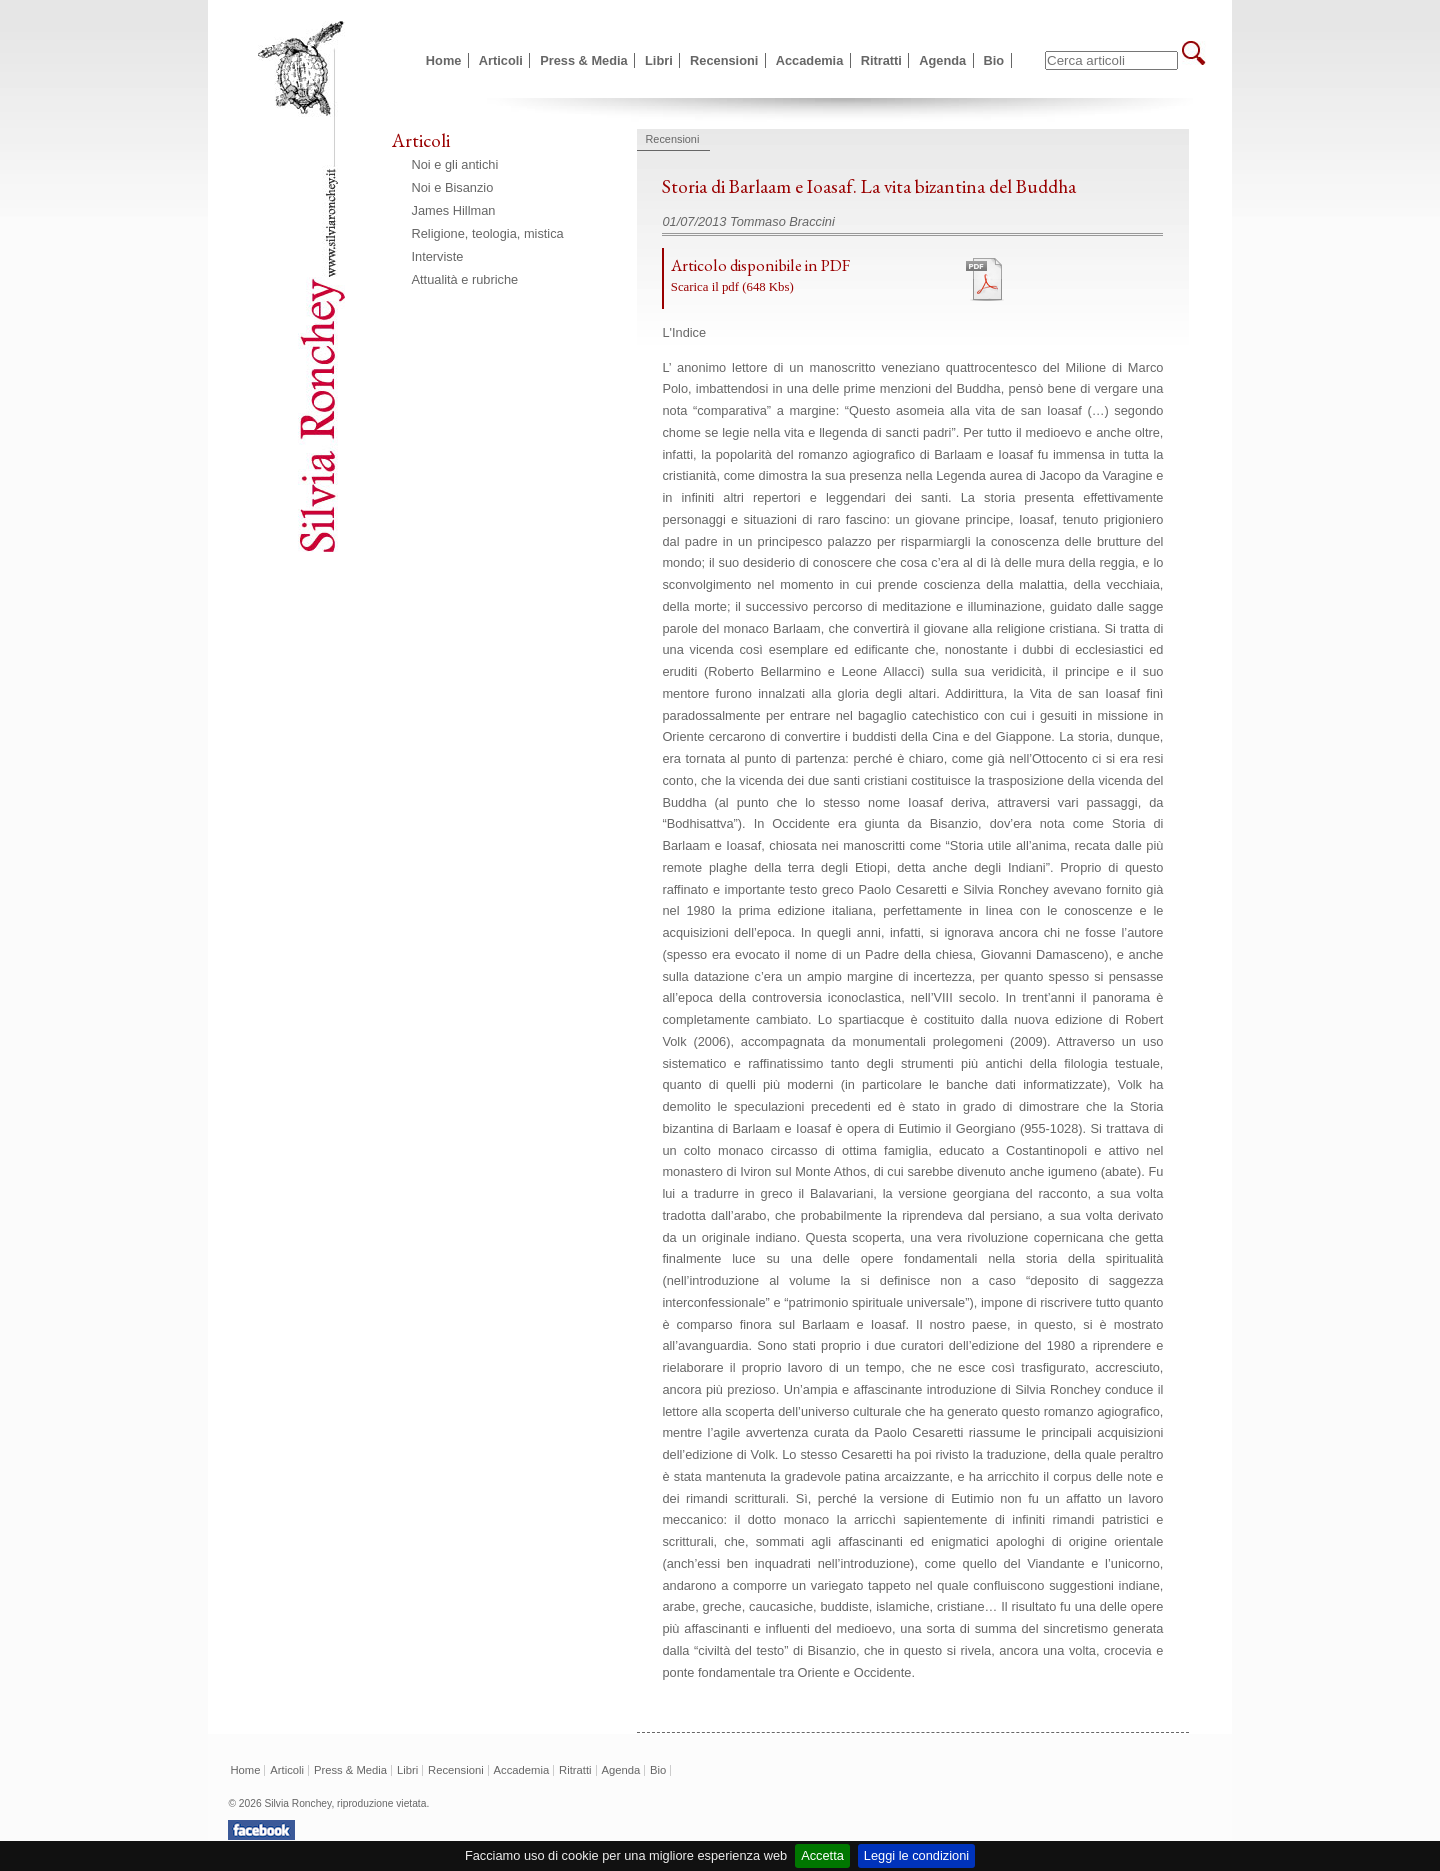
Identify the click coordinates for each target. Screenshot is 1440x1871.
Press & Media (584, 60)
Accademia (810, 60)
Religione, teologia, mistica (488, 233)
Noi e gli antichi (455, 164)
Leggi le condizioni (916, 1855)
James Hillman (454, 210)
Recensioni (724, 60)
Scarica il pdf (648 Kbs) (732, 287)
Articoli (501, 60)
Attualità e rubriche (465, 279)
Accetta (822, 1855)
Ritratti (881, 60)
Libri (659, 60)
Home (444, 60)
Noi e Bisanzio (453, 187)
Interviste (438, 256)
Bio (994, 60)
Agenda (942, 60)
